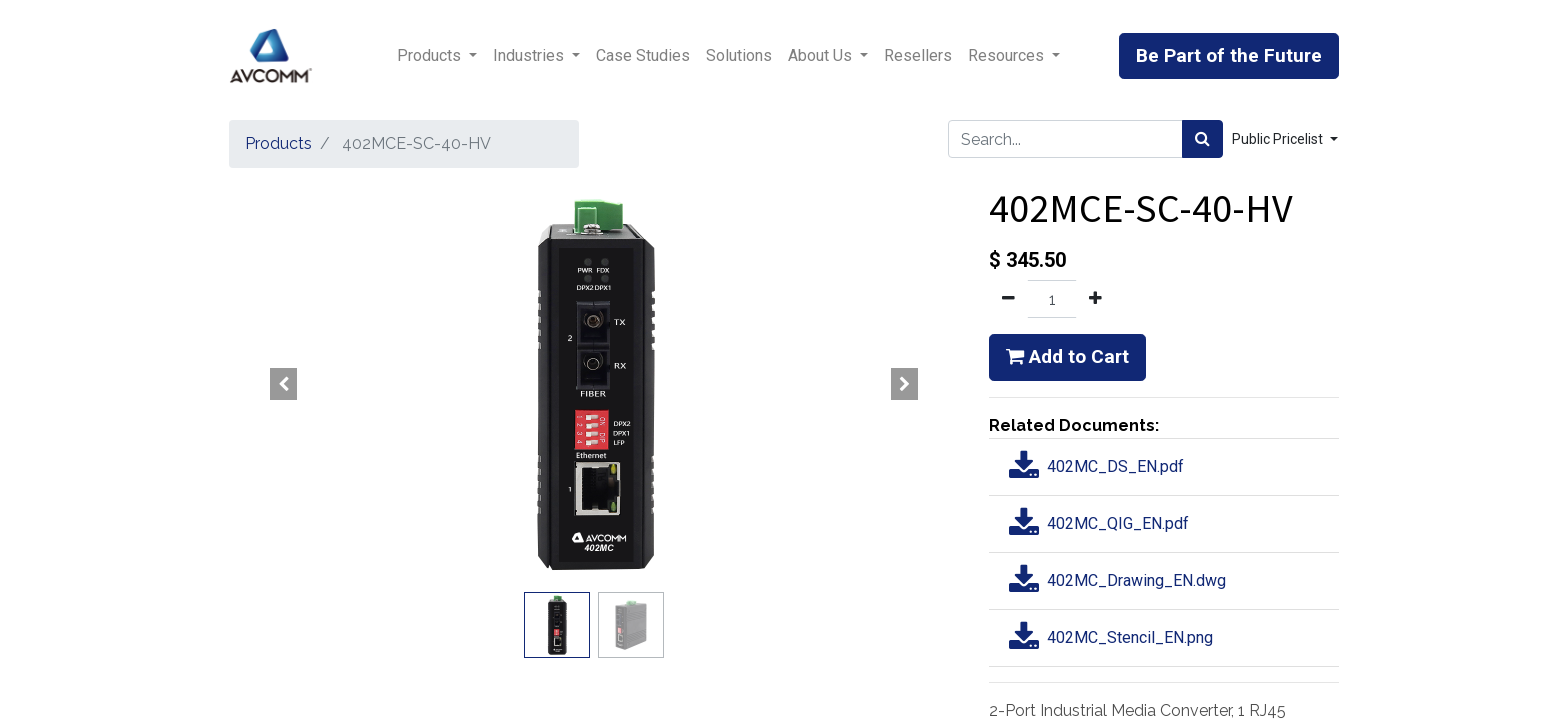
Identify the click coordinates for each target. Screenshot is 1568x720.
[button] (284, 384)
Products (278, 143)
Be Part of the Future (1229, 55)
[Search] (1202, 139)
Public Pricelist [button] (1279, 139)
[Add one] (1095, 299)
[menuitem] (643, 56)
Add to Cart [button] (1067, 356)
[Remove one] (1008, 299)
